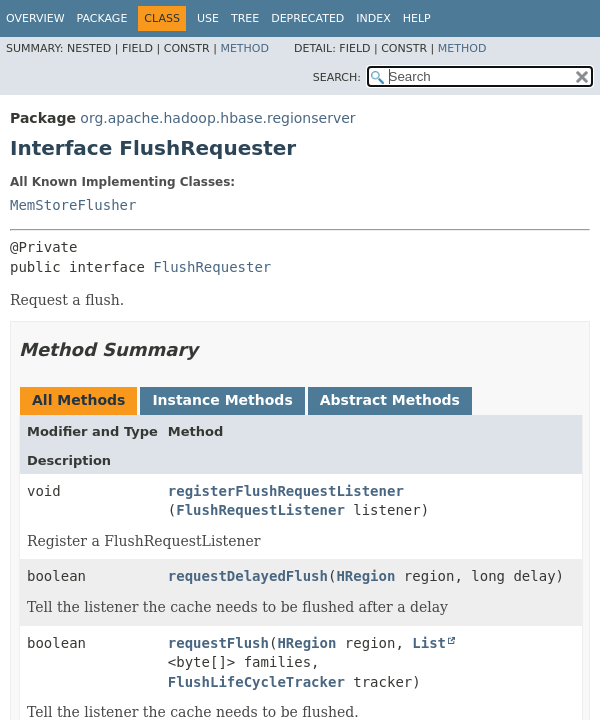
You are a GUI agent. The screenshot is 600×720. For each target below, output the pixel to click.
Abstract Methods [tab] (390, 400)
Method (244, 48)
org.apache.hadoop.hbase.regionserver (217, 118)
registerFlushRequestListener (286, 491)
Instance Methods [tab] (222, 400)
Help (417, 18)
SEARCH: (337, 77)
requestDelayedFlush (248, 576)
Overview (35, 18)
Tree (245, 18)
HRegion (365, 576)
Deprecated (307, 18)
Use (208, 18)
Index (373, 18)
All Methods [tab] (78, 400)
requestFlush (218, 643)
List (429, 643)
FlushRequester (212, 267)
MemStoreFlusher (73, 205)
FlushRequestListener (260, 510)
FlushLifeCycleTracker (256, 682)
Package (102, 18)
